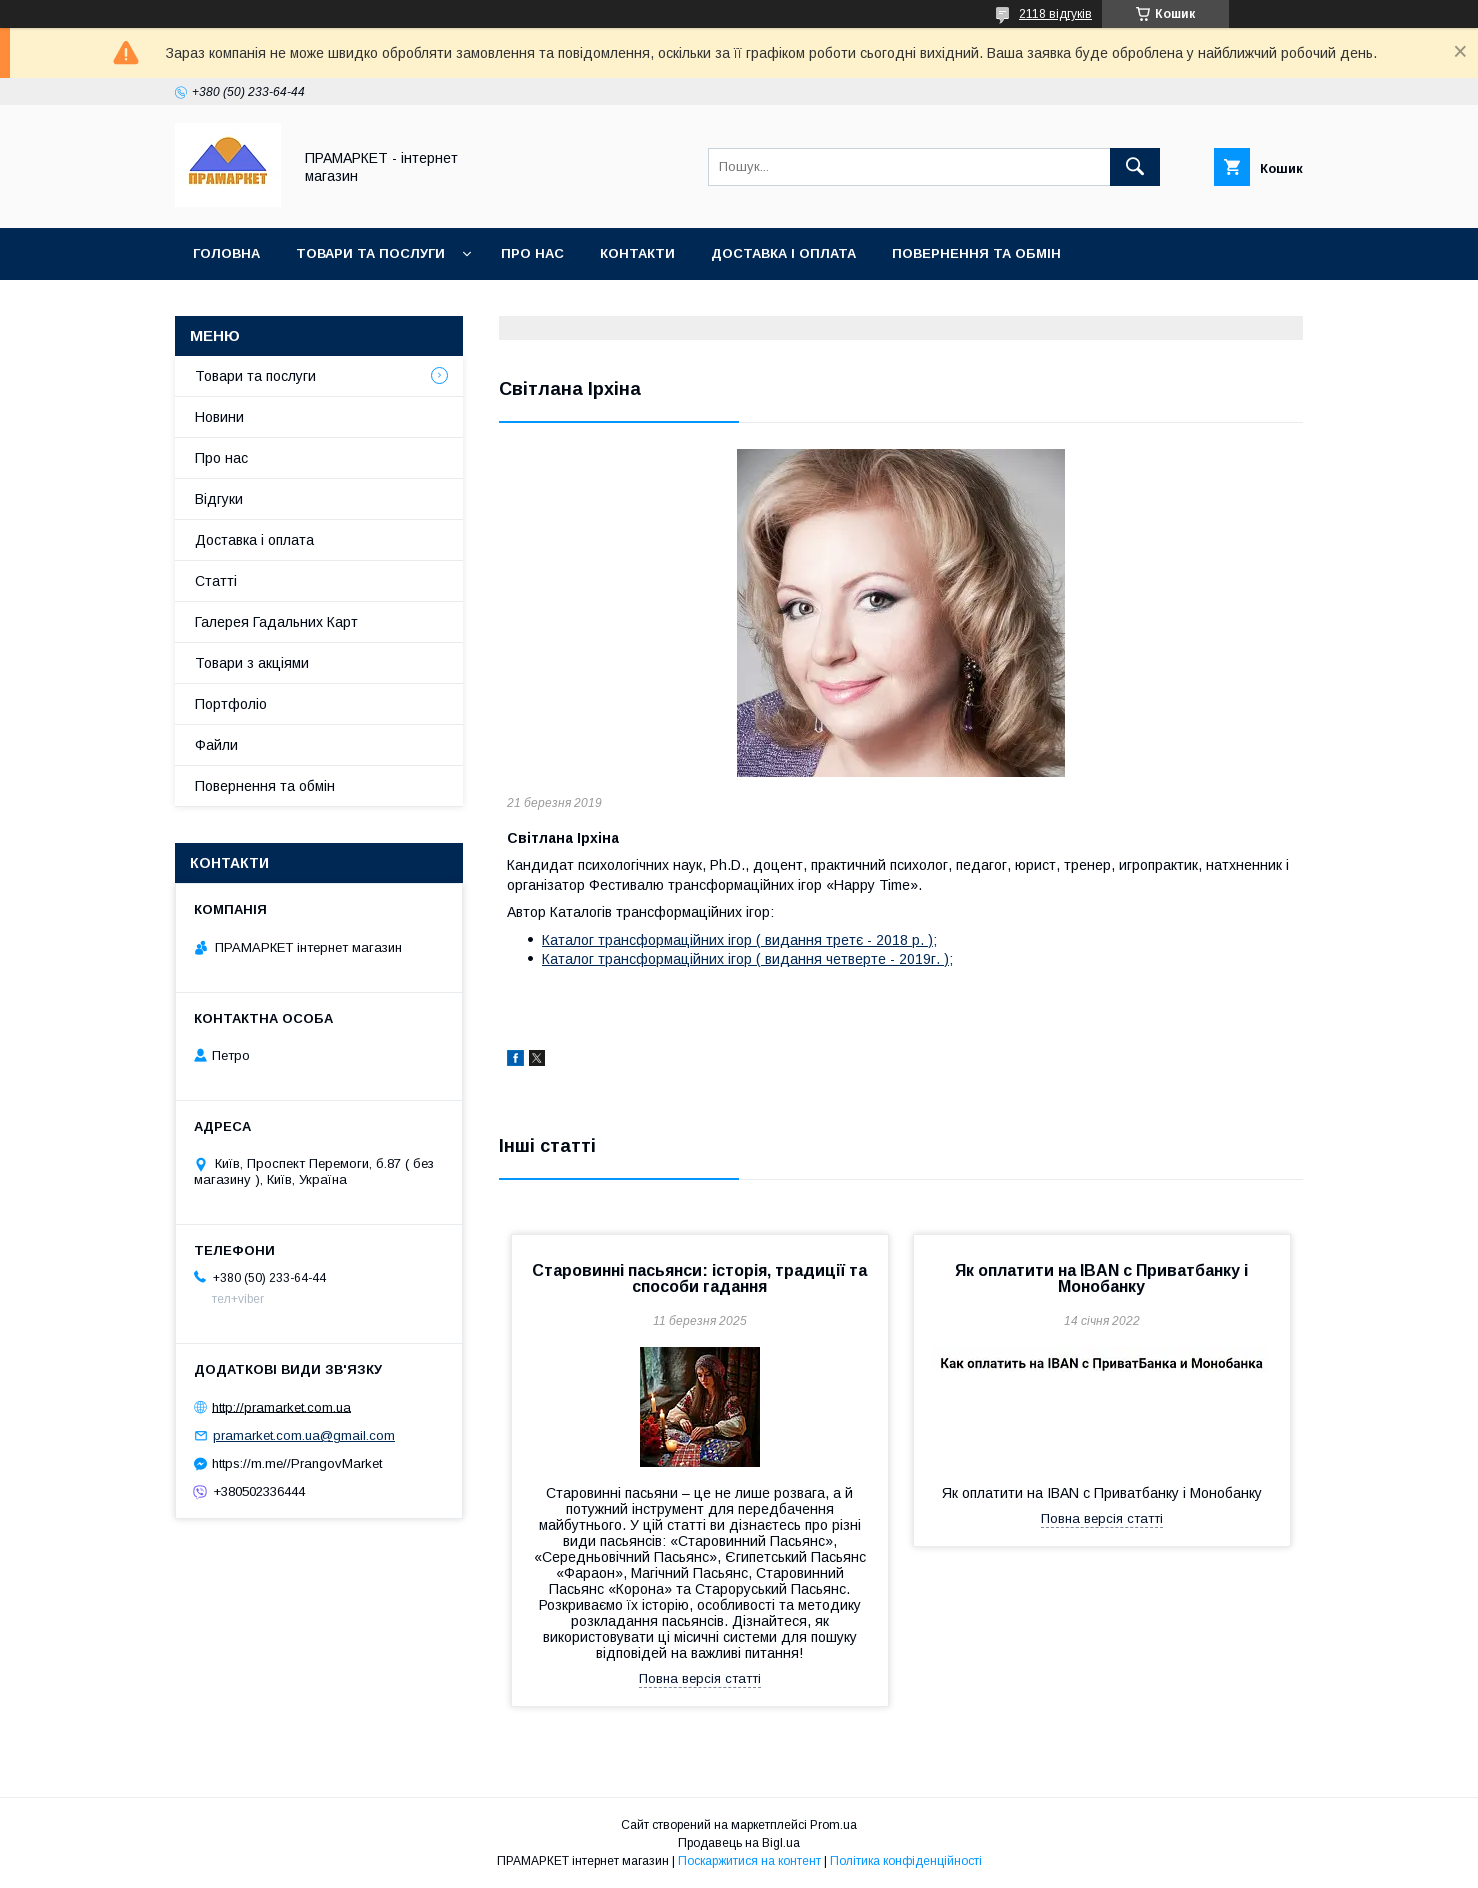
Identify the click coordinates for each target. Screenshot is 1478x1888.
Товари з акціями (252, 663)
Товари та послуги (370, 253)
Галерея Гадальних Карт (276, 622)
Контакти (637, 253)
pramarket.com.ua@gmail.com (304, 1435)
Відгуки (219, 499)
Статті (216, 581)
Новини (219, 417)
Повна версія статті (700, 1678)
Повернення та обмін (976, 253)
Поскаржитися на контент (749, 1861)
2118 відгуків (1055, 14)
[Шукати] (1135, 167)
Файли (216, 745)
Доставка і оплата (783, 253)
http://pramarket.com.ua (281, 1406)
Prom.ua (833, 1825)
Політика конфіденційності (906, 1861)
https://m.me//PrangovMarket (297, 1463)
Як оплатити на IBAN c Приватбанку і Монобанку (1101, 1278)
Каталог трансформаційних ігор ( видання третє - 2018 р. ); (739, 940)
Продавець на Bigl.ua (739, 1843)
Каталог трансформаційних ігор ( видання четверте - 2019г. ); (747, 959)
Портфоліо (231, 704)
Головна (226, 253)
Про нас (532, 253)
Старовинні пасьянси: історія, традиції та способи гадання (699, 1278)
